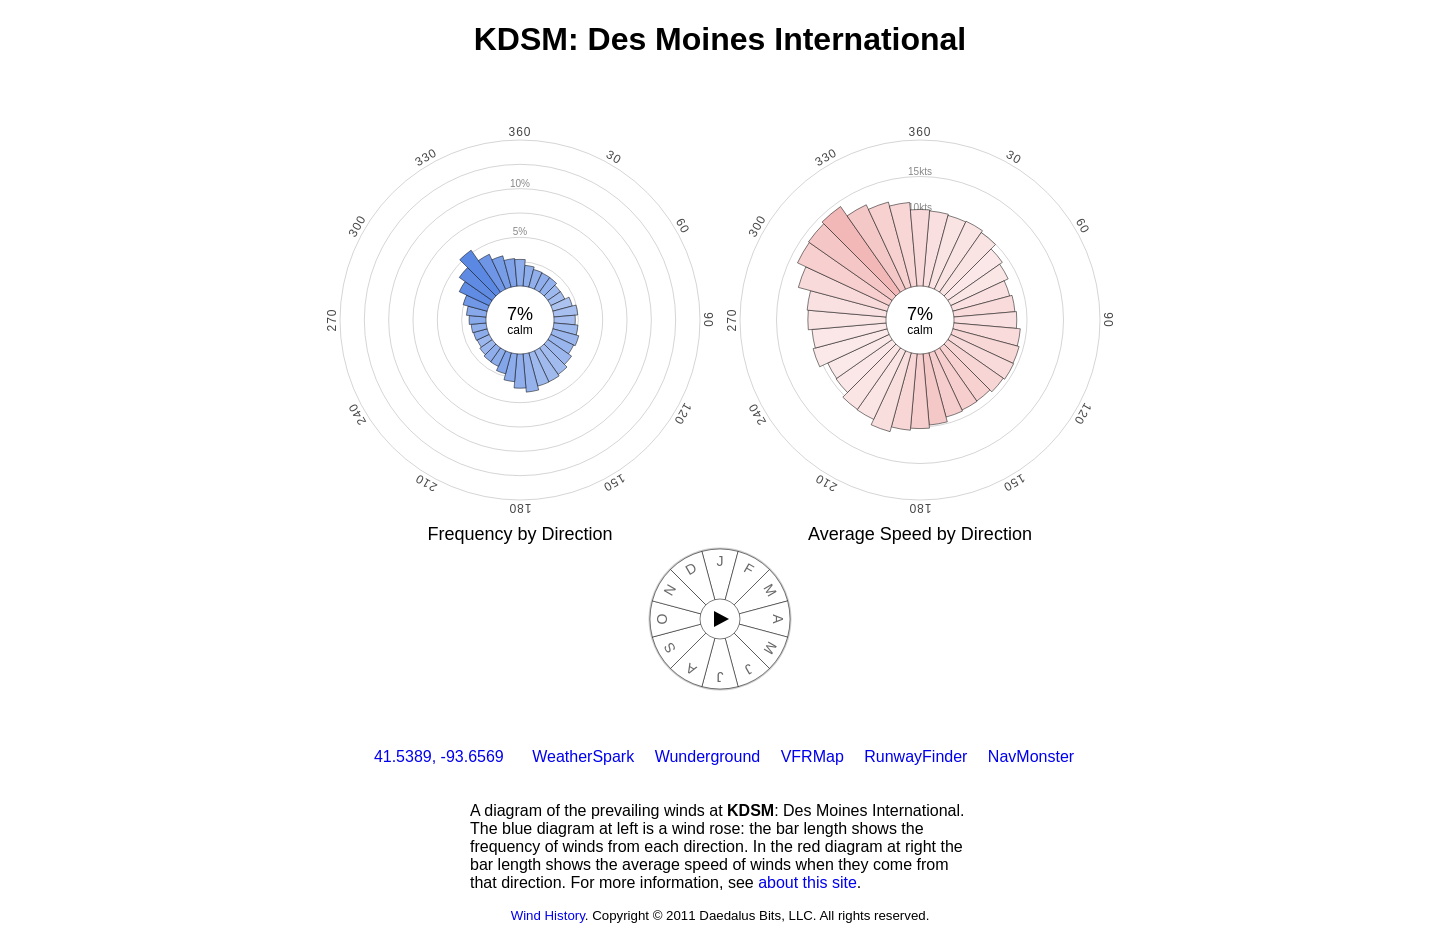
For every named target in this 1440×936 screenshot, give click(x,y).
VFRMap (812, 756)
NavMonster (1031, 756)
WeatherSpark (583, 756)
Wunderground (708, 756)
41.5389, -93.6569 (439, 756)
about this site (807, 882)
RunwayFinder (915, 756)
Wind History (548, 915)
